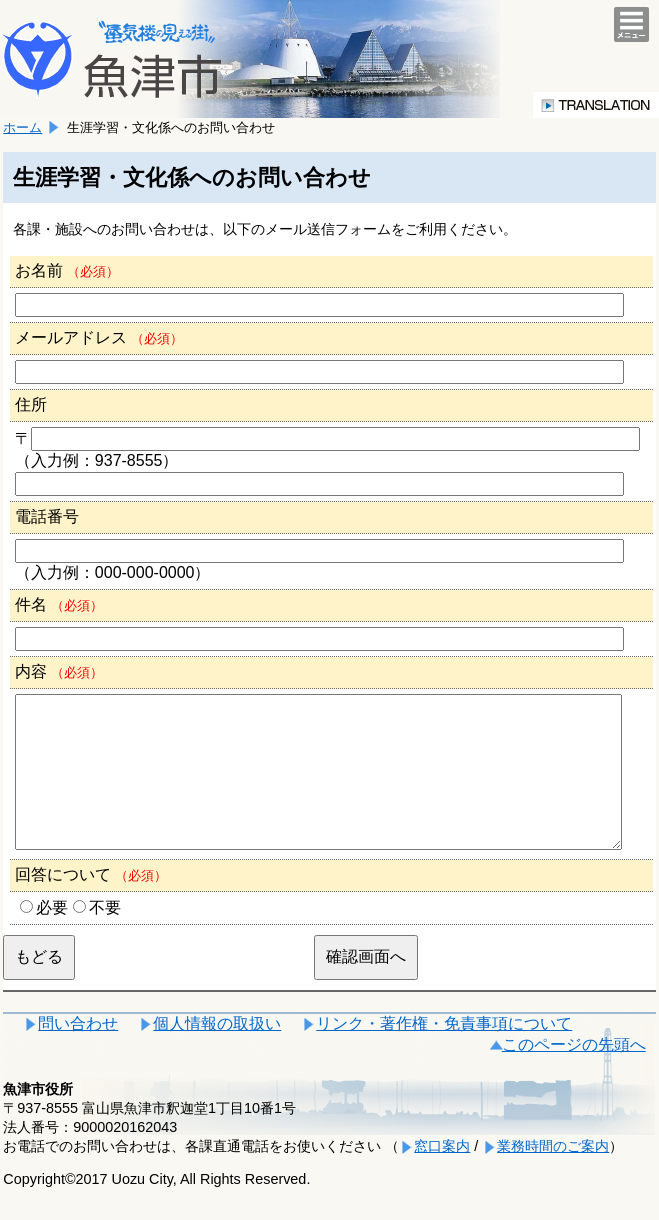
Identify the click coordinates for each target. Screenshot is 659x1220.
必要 (52, 937)
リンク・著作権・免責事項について (444, 1053)
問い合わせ (78, 1053)
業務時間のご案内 (553, 1176)
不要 (105, 937)
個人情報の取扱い (217, 1053)
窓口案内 (442, 1176)
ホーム (22, 127)
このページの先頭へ (574, 1074)
